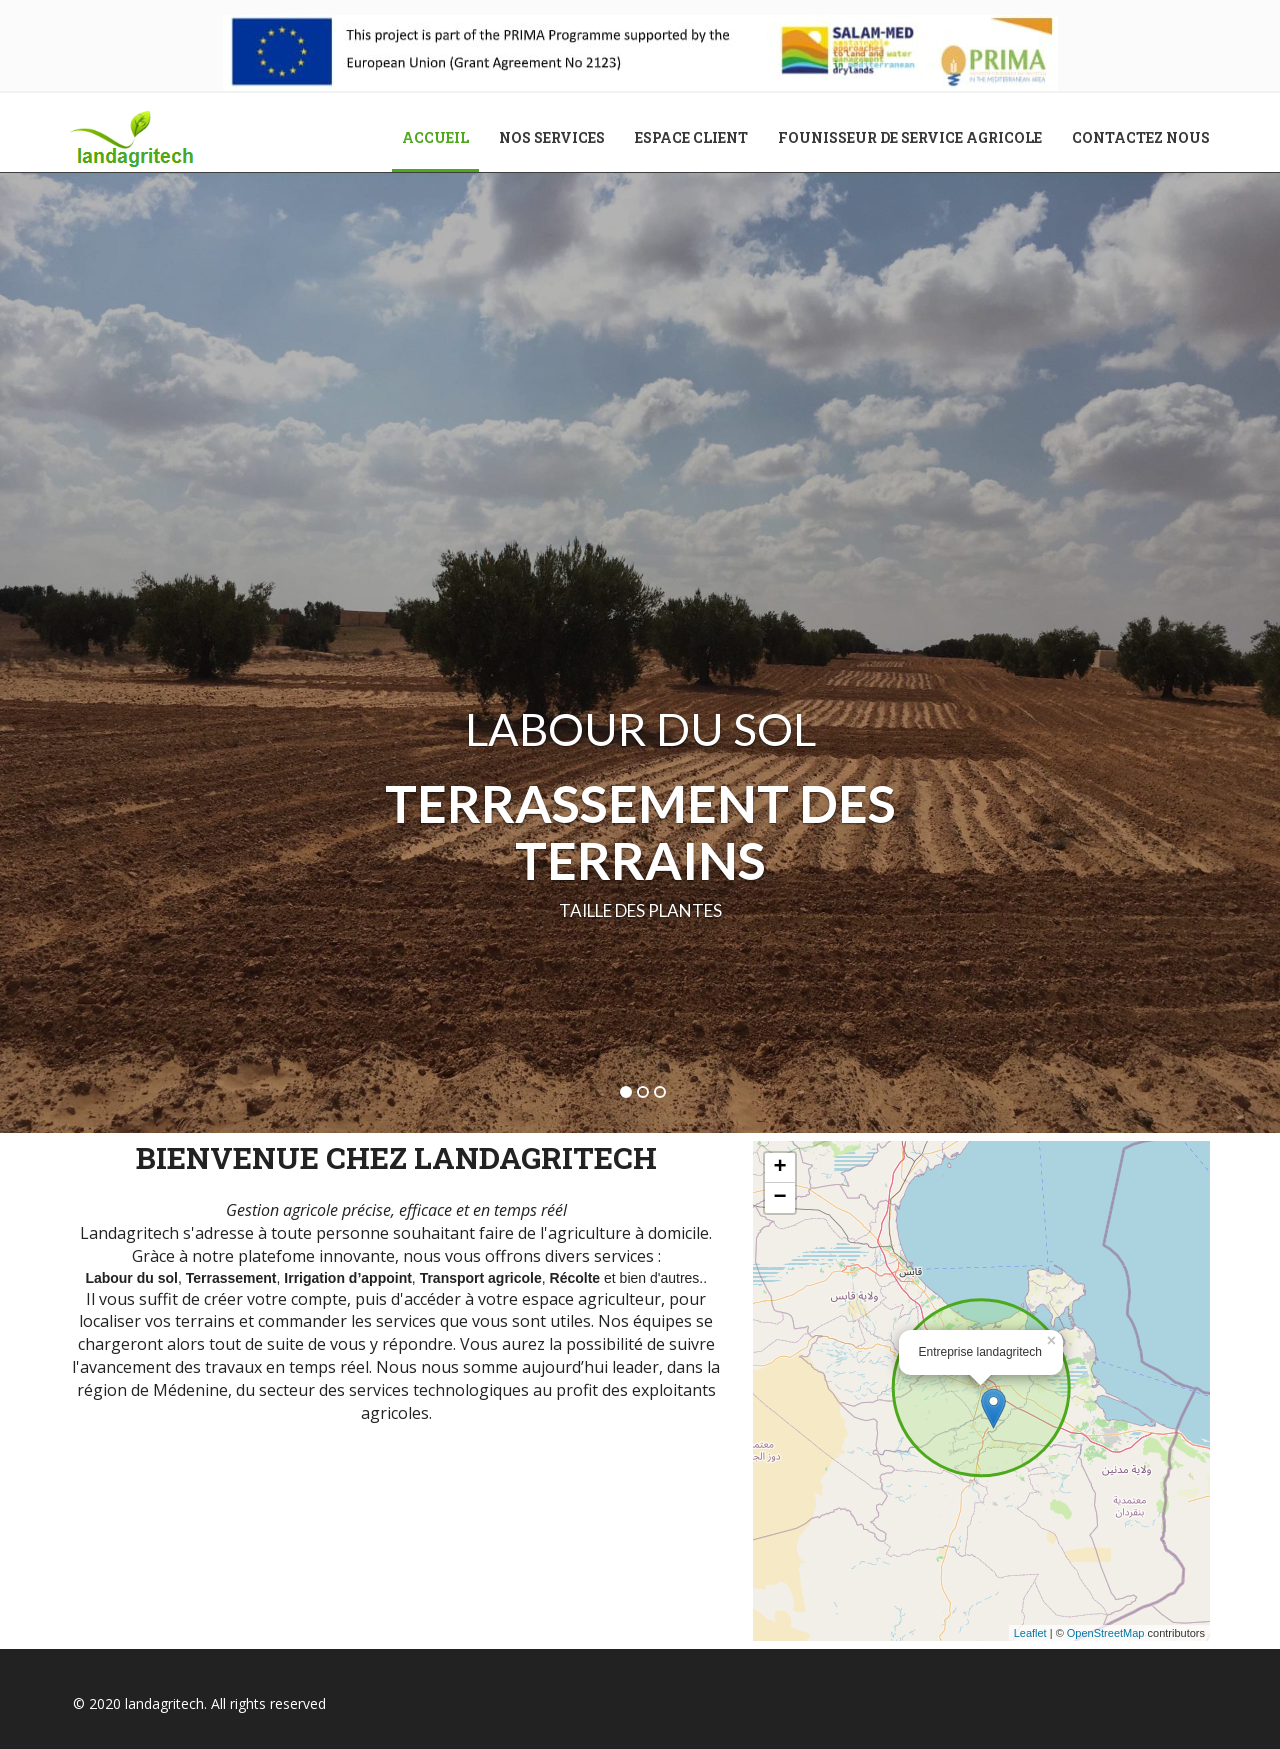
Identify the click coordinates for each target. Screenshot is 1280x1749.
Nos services (552, 137)
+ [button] (779, 1168)
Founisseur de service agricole (910, 137)
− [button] (779, 1198)
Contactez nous (1141, 137)
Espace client (691, 137)
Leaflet (1030, 1633)
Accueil (443, 137)
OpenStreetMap (1106, 1633)
